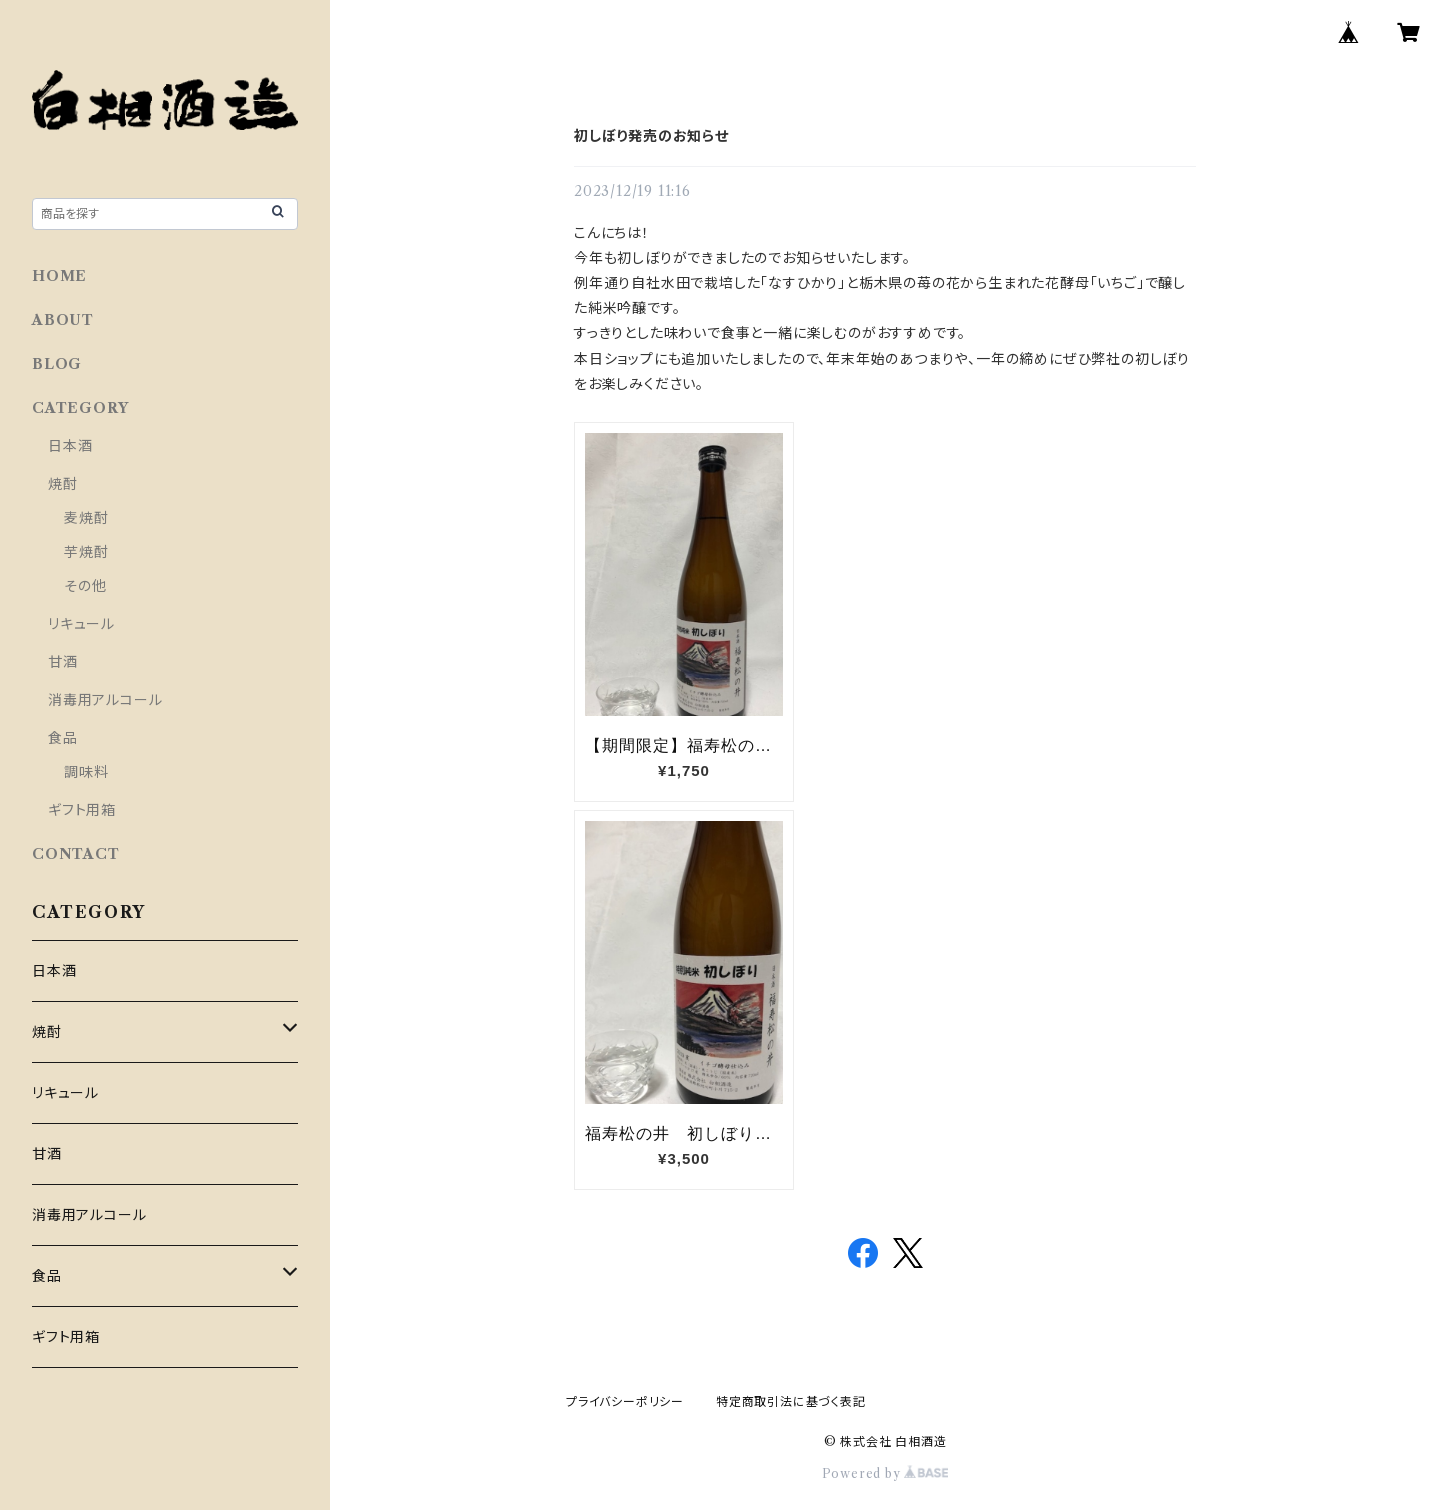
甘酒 (63, 662)
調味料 (86, 772)
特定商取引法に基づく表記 (791, 1401)
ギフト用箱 (82, 810)
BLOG (57, 364)
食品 (63, 738)
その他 (85, 586)
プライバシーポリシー (625, 1401)
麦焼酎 (86, 518)
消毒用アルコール (105, 700)
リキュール (81, 624)
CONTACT (76, 854)
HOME (59, 276)
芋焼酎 (86, 552)
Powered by (885, 1473)
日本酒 (70, 446)
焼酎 (63, 484)
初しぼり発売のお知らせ (651, 136)
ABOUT (63, 320)
